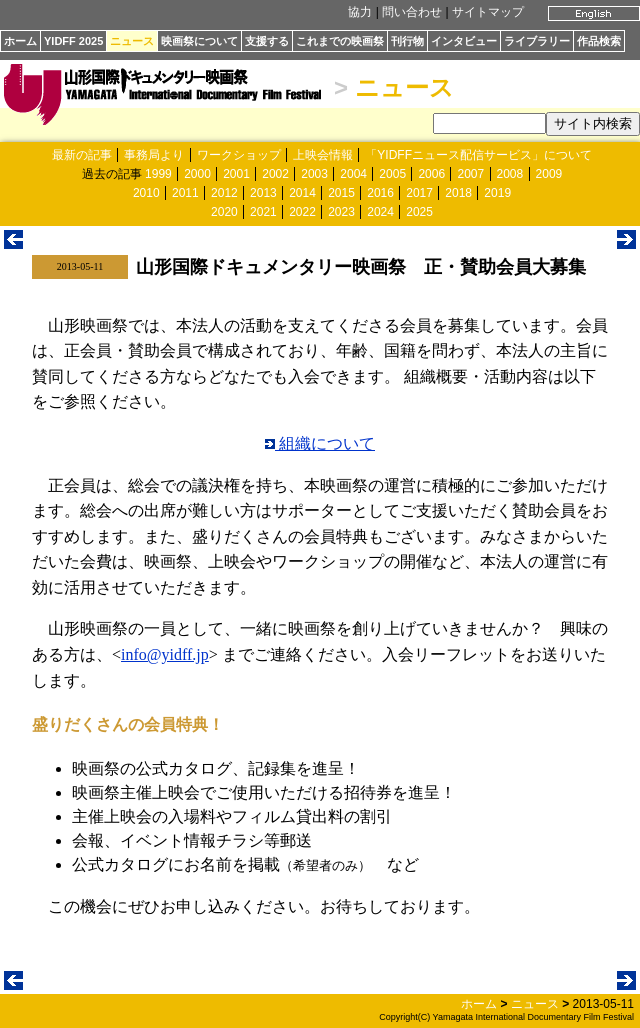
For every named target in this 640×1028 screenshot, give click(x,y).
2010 (146, 193)
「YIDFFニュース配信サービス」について (478, 155)
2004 (353, 174)
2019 (497, 193)
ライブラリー (537, 41)
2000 (197, 174)
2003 (314, 174)
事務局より (154, 155)
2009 (549, 174)
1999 (158, 174)
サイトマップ (488, 12)
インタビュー (464, 41)
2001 (236, 174)
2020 (224, 212)
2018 (458, 193)
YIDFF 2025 (73, 41)
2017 (419, 193)
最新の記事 (82, 155)
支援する (267, 41)
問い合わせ (412, 12)
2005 (392, 174)
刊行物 (407, 41)
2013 (263, 193)
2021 (263, 212)
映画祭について (199, 41)
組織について (320, 443)
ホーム (20, 41)
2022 (302, 212)
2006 (431, 174)
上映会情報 (323, 155)
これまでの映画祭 (340, 41)
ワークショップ (239, 155)
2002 (275, 174)
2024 (380, 212)
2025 (419, 212)
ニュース (132, 41)
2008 (510, 174)
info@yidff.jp (165, 654)
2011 (185, 193)
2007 (470, 174)
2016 (380, 193)
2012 (224, 193)
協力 (360, 12)
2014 (302, 193)
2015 (341, 193)
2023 (341, 212)
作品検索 (599, 41)
